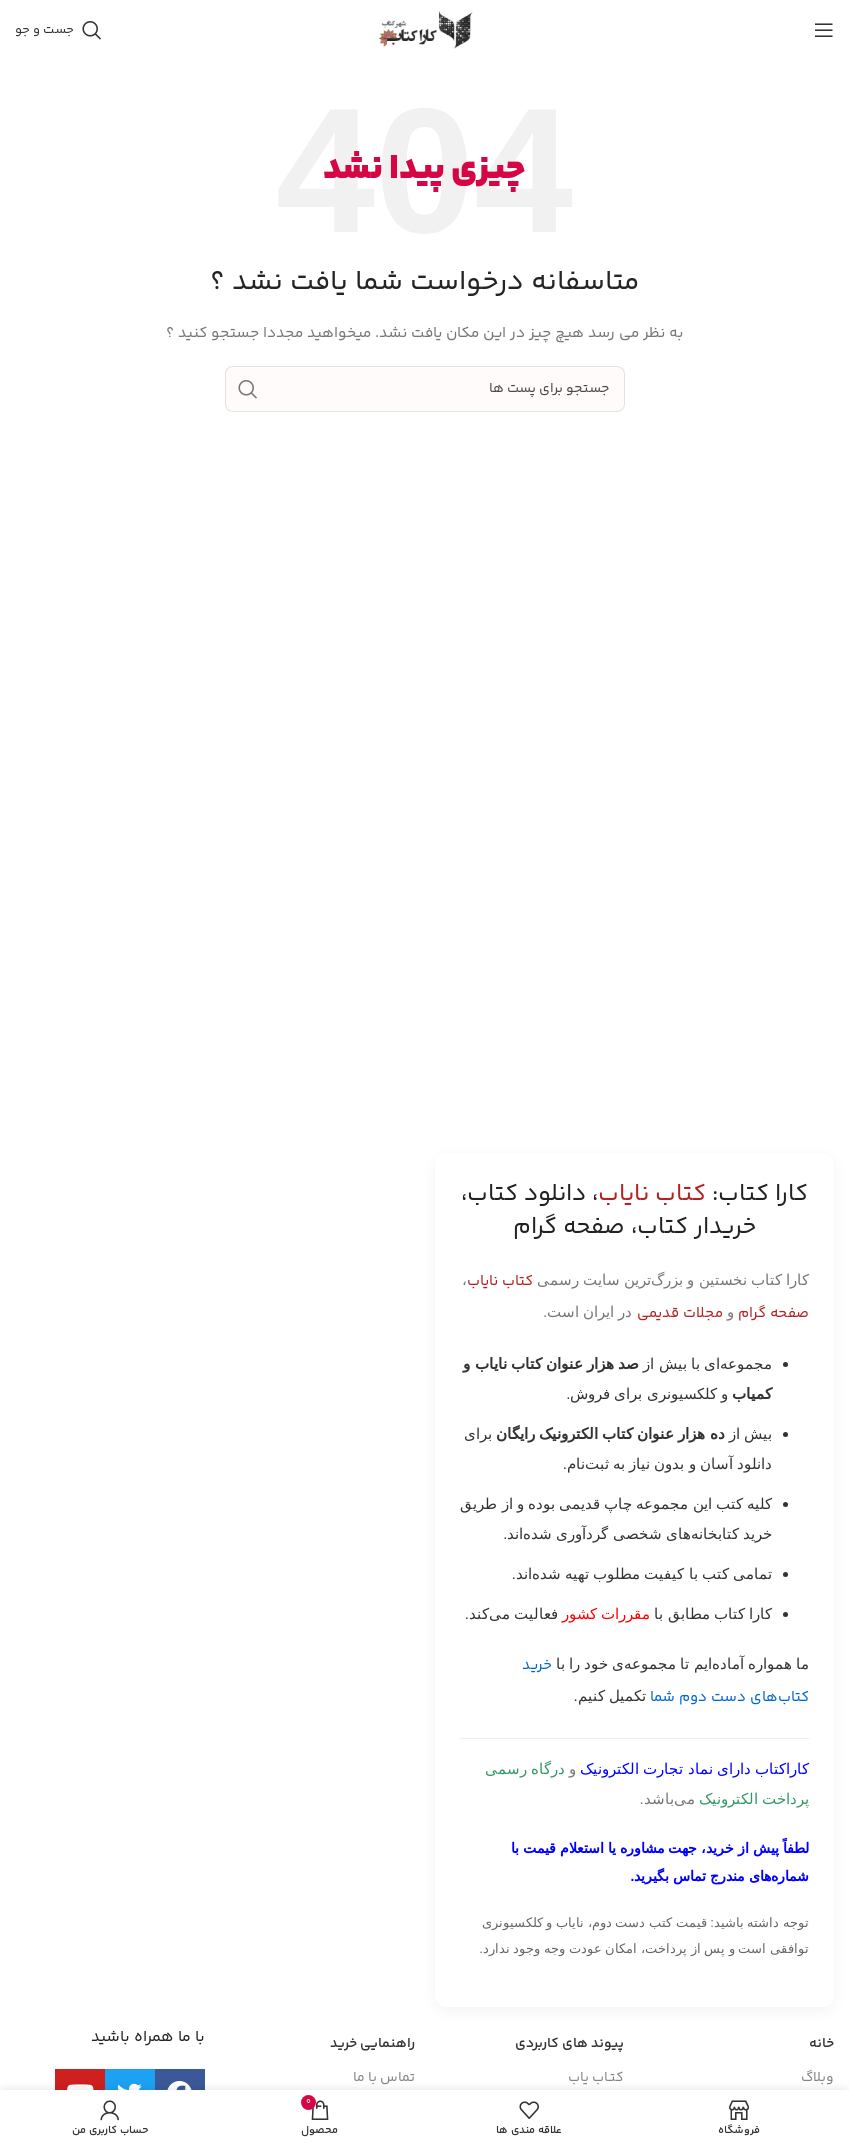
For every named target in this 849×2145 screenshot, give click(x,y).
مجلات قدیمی (680, 1313)
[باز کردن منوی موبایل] (824, 30)
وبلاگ (817, 2078)
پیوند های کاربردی (569, 2044)
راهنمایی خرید (372, 2044)
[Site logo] (425, 30)
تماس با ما (384, 2078)
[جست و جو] (58, 30)
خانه (821, 2044)
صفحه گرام (773, 1313)
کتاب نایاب (500, 1281)
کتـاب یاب (596, 2078)
